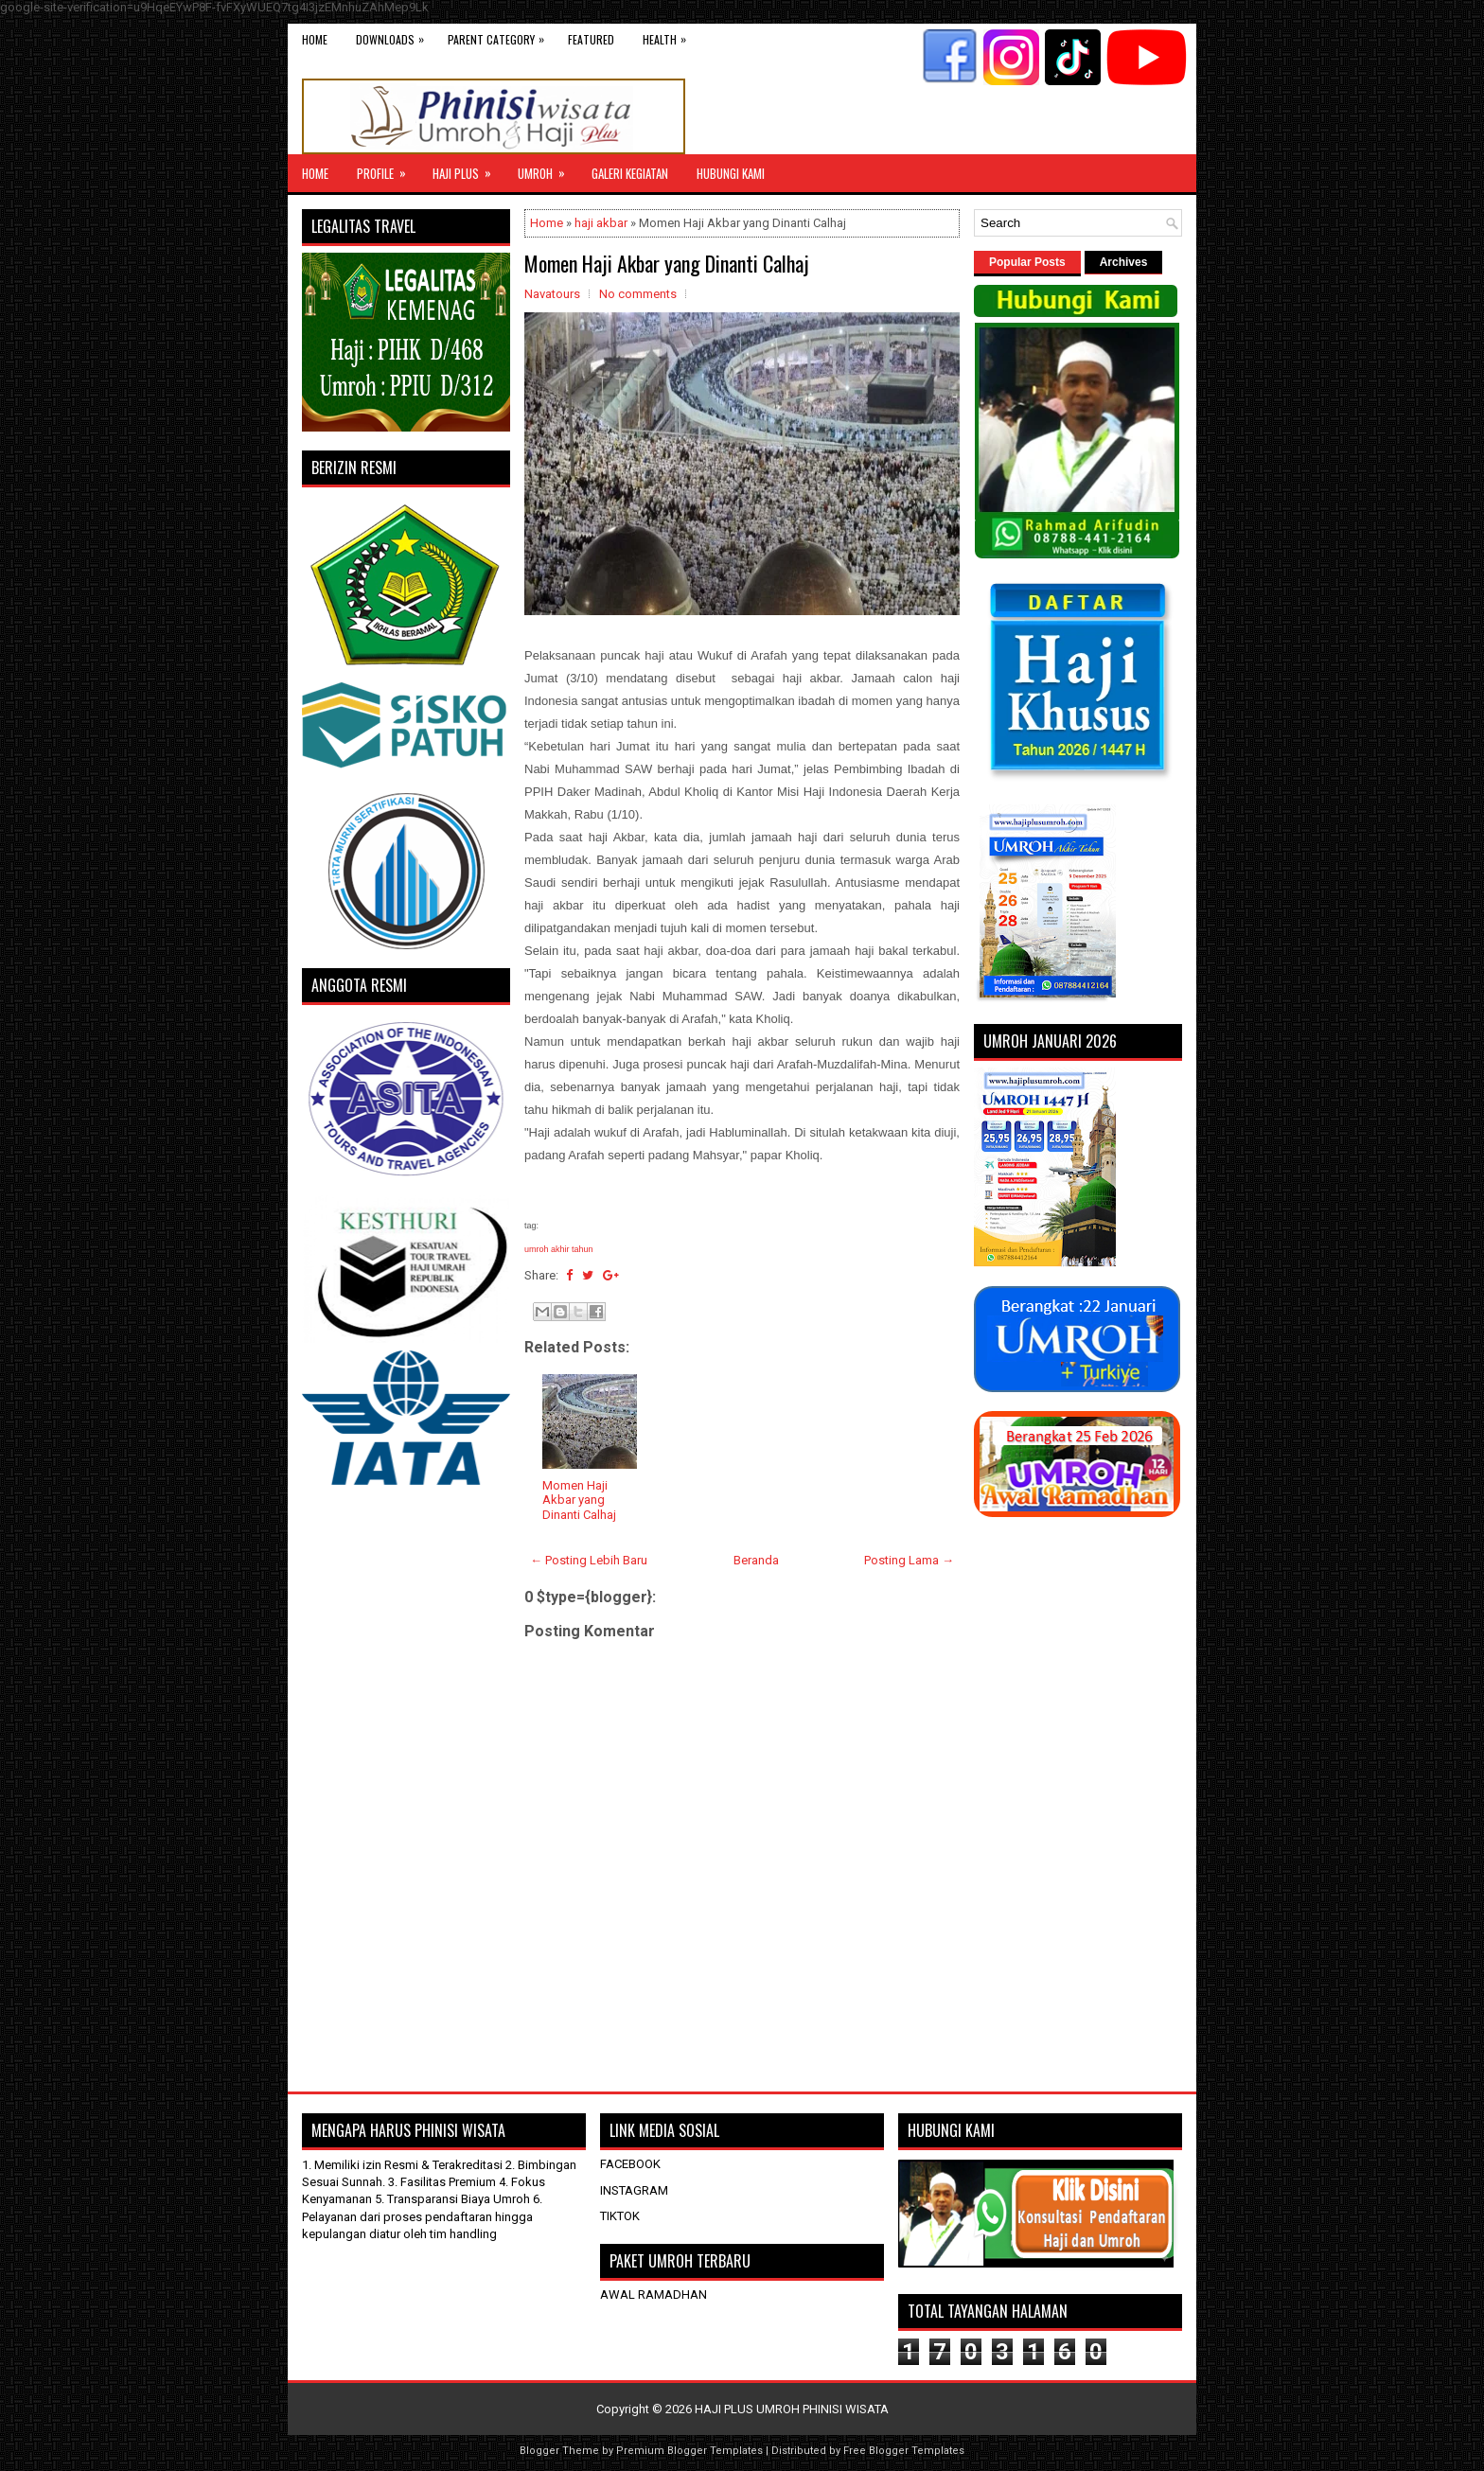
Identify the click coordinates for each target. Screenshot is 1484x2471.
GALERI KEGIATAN (630, 173)
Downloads (394, 35)
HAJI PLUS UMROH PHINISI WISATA (792, 2409)
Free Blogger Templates (903, 2451)
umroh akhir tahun (558, 1249)
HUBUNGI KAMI (731, 173)
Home (314, 39)
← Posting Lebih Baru (588, 1560)
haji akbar (600, 223)
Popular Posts (1027, 262)
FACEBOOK (630, 2164)
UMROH (547, 168)
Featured (591, 39)
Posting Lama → (909, 1560)
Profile (387, 168)
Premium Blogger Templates (689, 2451)
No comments (638, 294)
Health (669, 35)
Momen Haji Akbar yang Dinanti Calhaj (666, 263)
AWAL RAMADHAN (653, 2294)
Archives (1124, 262)
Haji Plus (468, 168)
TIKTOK (620, 2216)
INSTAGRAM (634, 2190)
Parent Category (501, 35)
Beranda (756, 1560)
